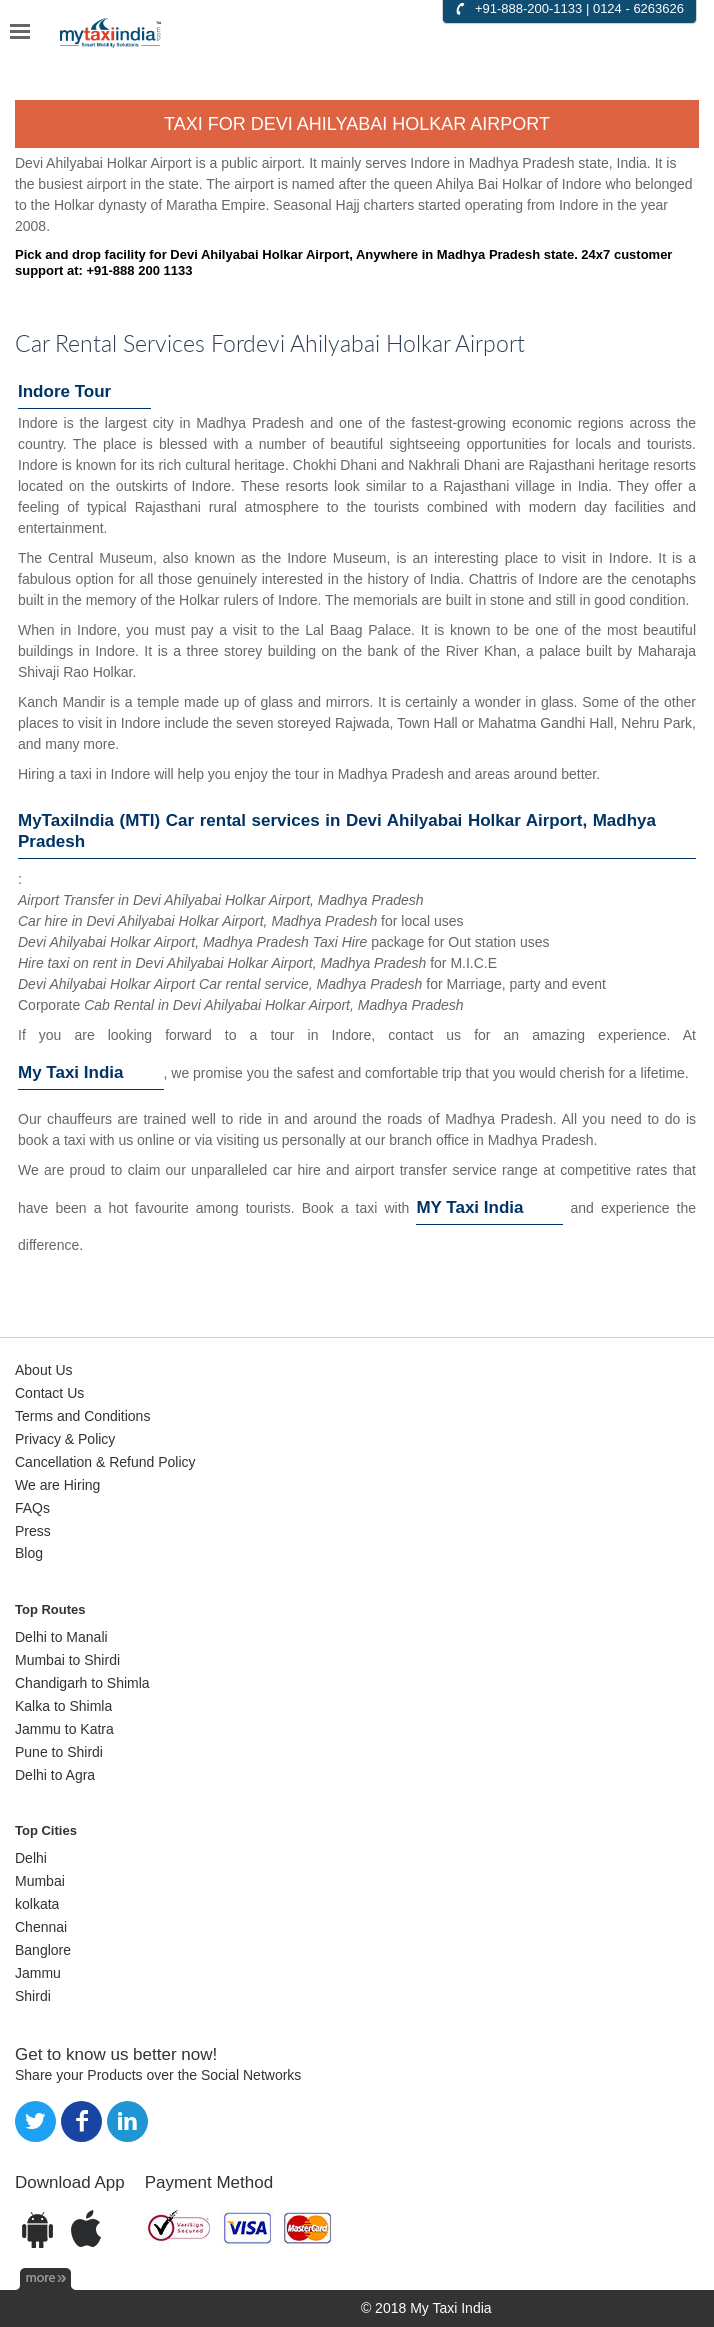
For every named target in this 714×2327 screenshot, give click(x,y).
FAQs (32, 1508)
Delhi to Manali (61, 1637)
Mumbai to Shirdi (67, 1660)
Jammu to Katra (64, 1729)
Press (33, 1531)
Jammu (38, 1973)
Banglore (43, 1950)
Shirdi (33, 1996)
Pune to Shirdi (59, 1752)
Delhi (31, 1858)
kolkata (37, 1904)
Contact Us (49, 1393)
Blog (29, 1553)
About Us (44, 1370)
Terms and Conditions (82, 1416)
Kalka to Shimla (63, 1706)
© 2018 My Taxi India (426, 2308)
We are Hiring (57, 1485)
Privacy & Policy (65, 1439)
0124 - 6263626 (638, 8)
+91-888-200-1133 (528, 8)
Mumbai (40, 1881)
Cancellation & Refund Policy (105, 1462)
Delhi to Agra (55, 1775)
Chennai (41, 1927)
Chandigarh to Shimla (82, 1683)
